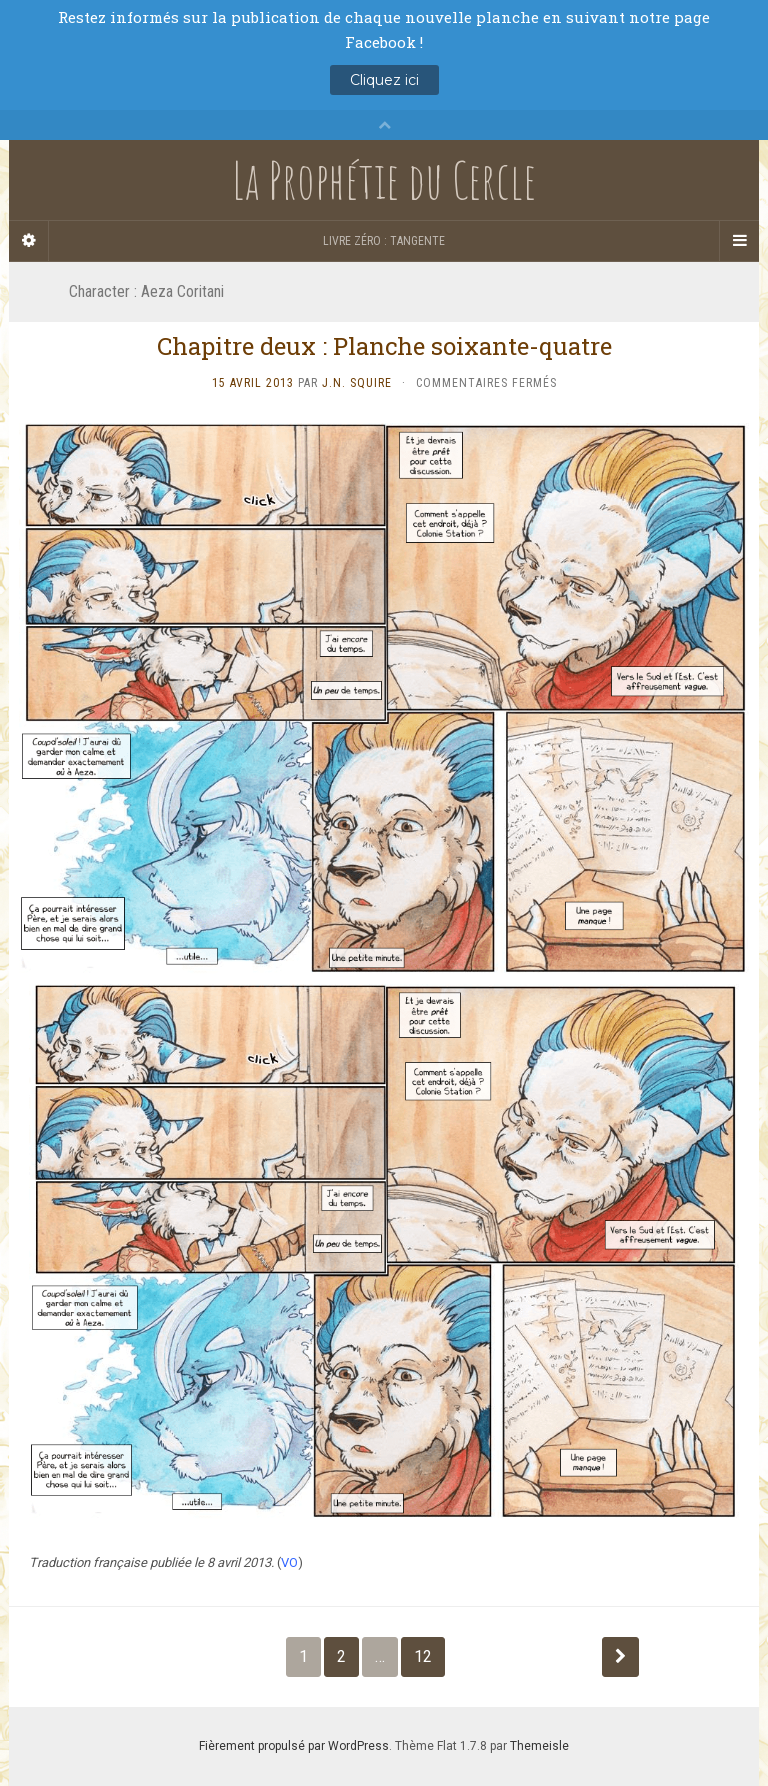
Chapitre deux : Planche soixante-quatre (384, 346)
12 (423, 1656)
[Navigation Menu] (739, 241)
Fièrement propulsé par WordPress (294, 1746)
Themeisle (539, 1746)
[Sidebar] (29, 241)
